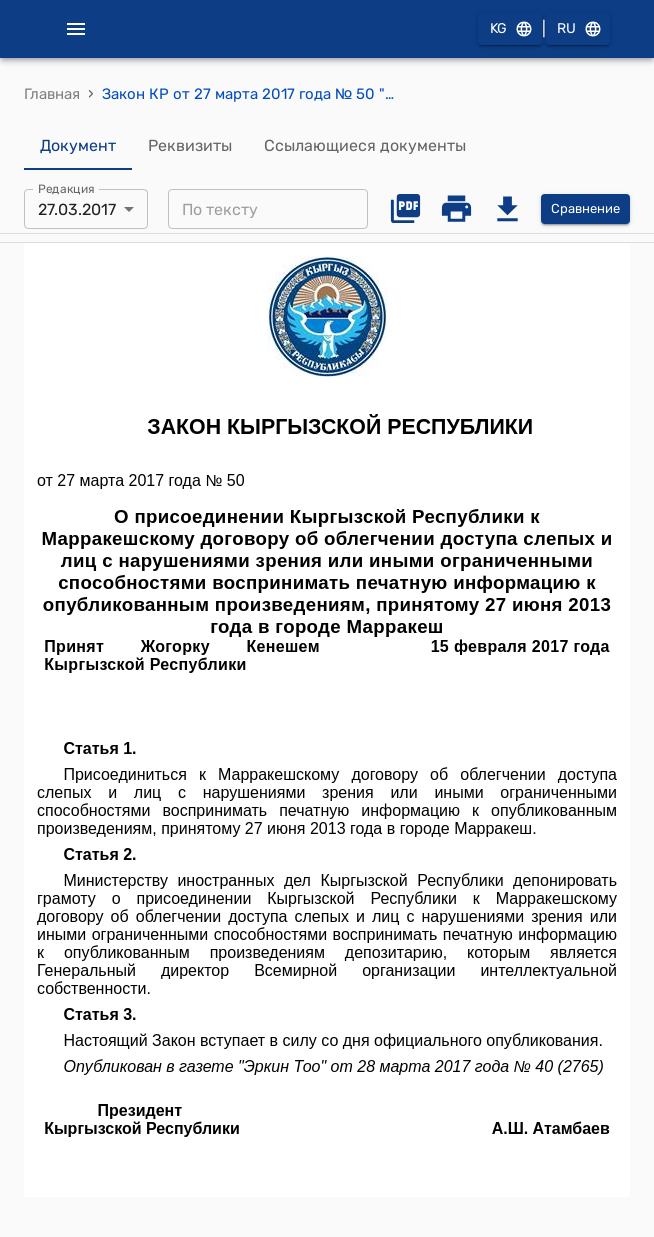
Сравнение (585, 209)
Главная (52, 94)
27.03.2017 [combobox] (77, 209)
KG (510, 29)
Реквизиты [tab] (190, 146)
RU (578, 29)
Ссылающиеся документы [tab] (365, 146)
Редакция (66, 189)
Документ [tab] (78, 146)
